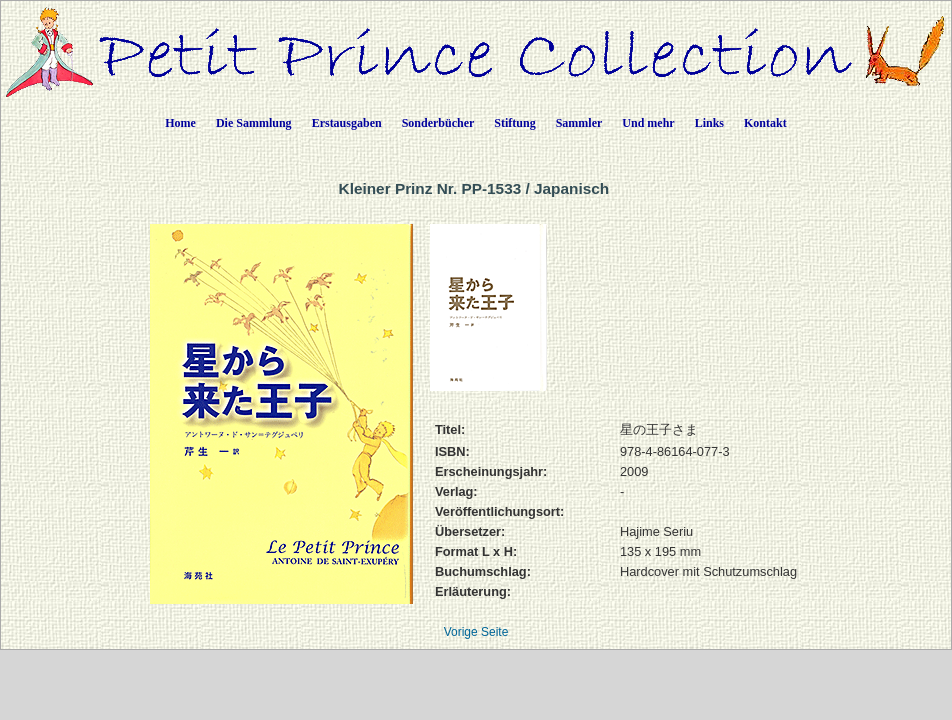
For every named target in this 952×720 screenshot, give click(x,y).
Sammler (579, 123)
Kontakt (765, 123)
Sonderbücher (438, 123)
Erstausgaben (347, 123)
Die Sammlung (254, 123)
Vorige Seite (476, 632)
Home (180, 123)
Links (709, 123)
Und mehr (648, 123)
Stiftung (514, 123)
